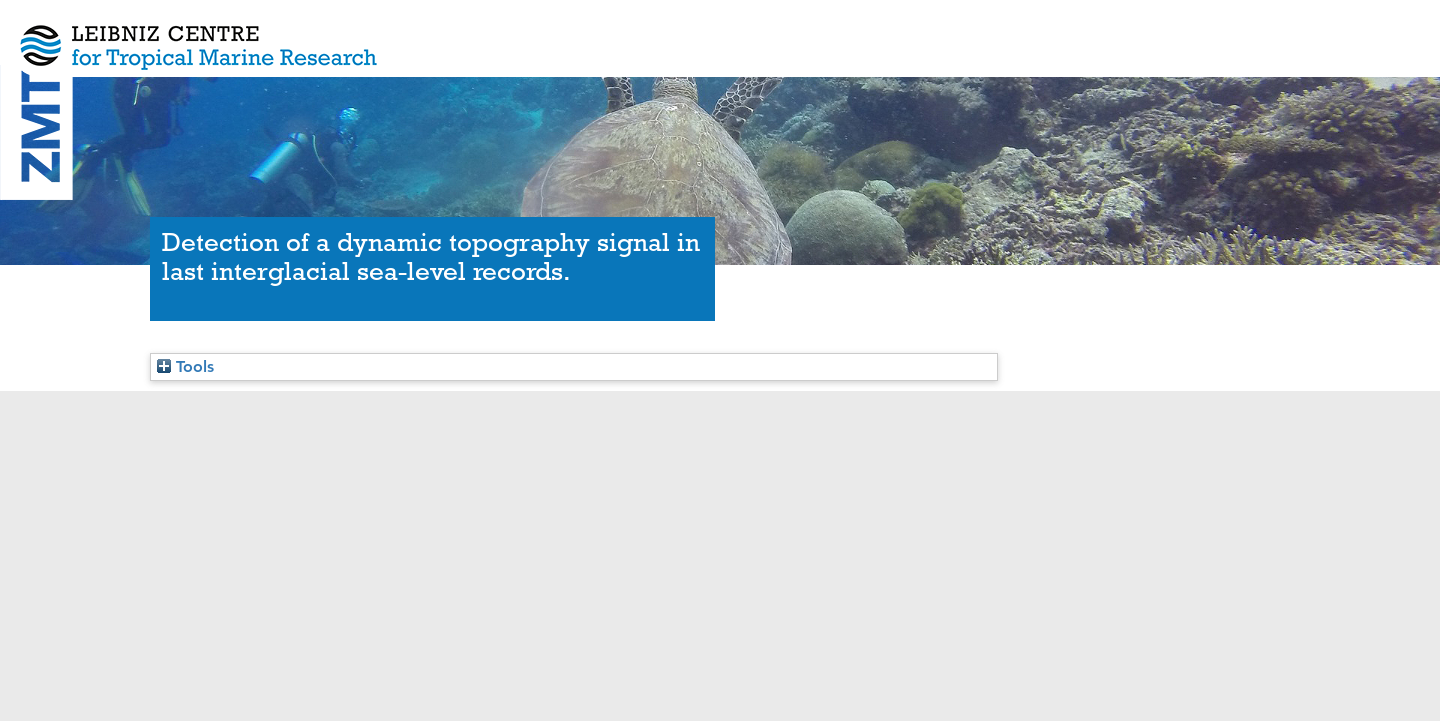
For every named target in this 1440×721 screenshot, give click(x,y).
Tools (185, 366)
